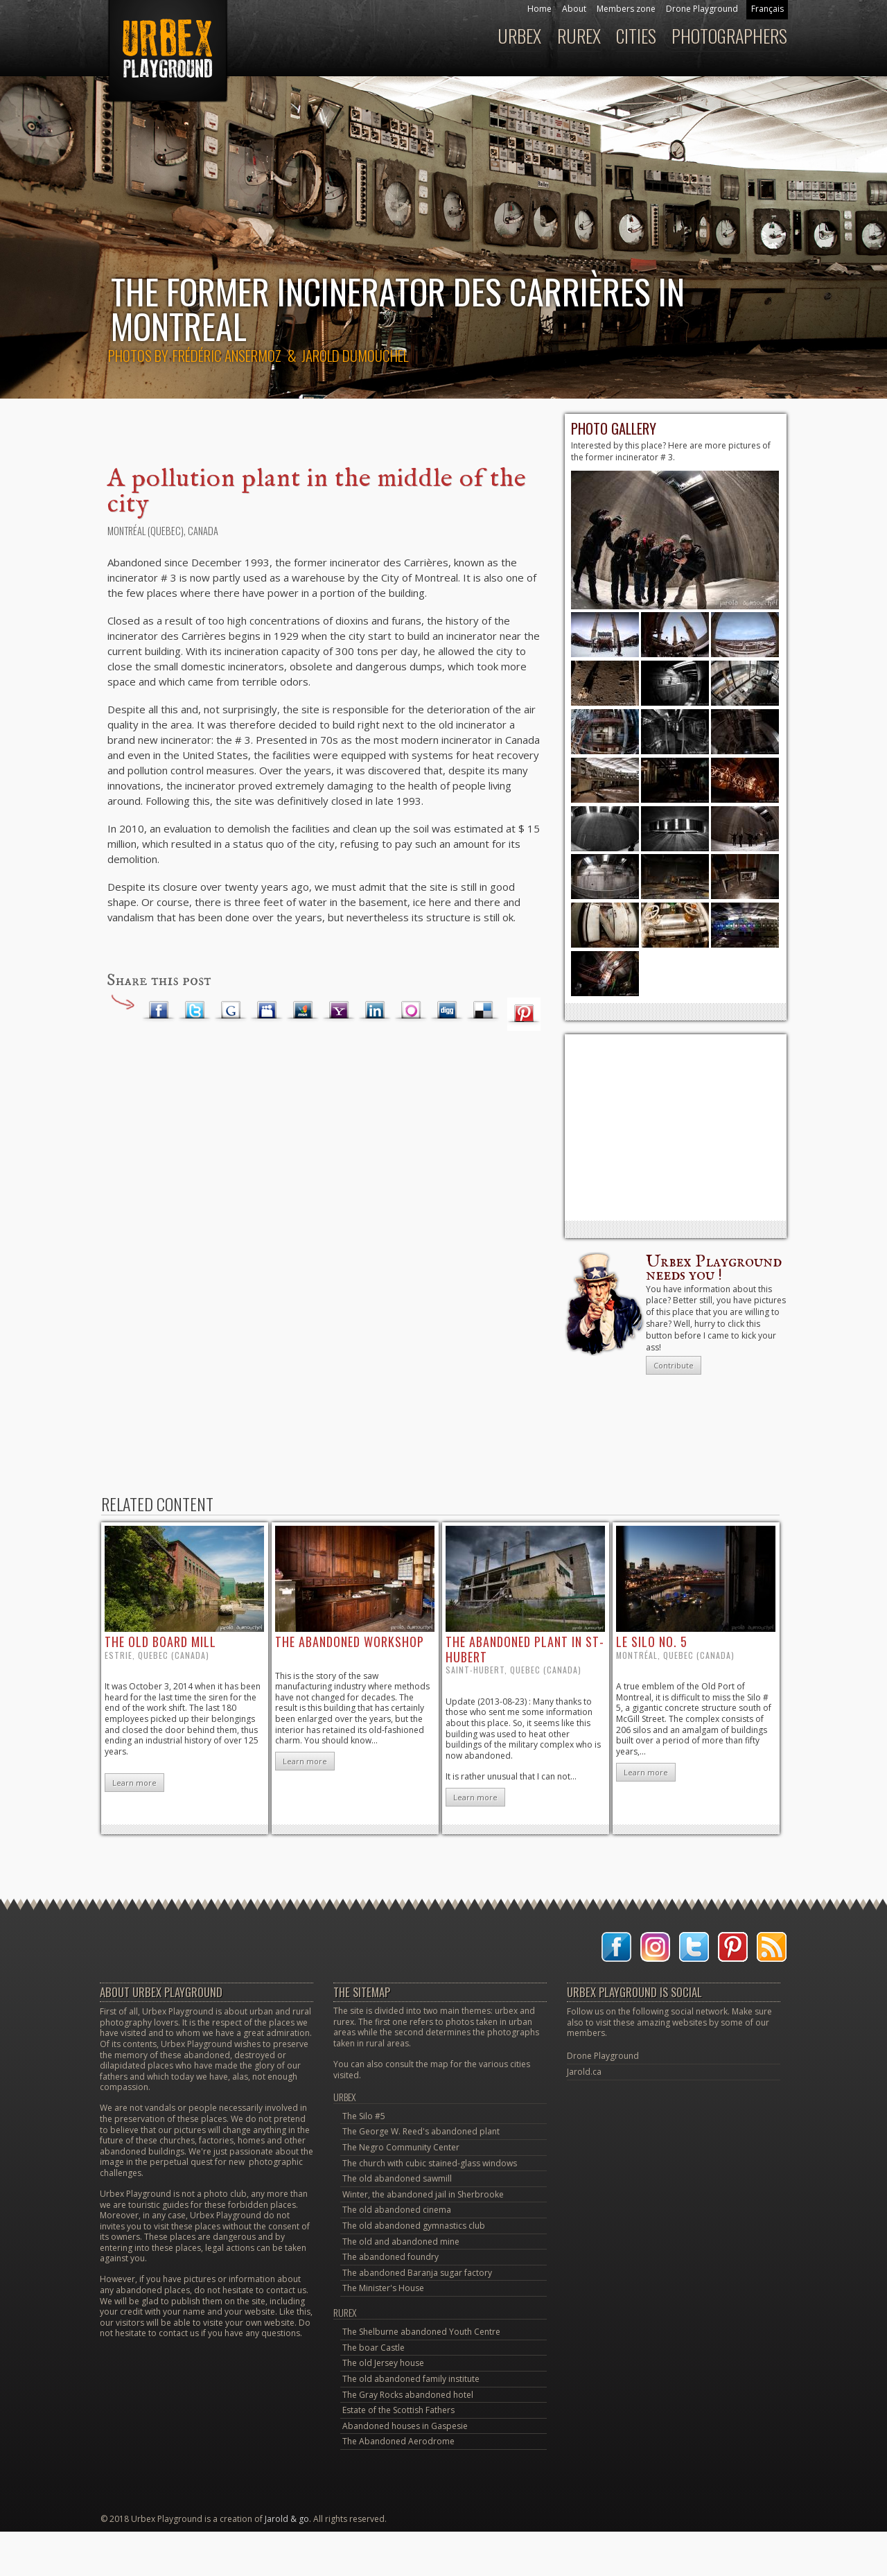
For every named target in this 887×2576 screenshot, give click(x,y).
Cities (636, 35)
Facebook (158, 1010)
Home (539, 9)
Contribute (673, 1365)
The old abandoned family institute (411, 2379)
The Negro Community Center (400, 2147)
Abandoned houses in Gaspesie (405, 2426)
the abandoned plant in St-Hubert (525, 1649)
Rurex (579, 35)
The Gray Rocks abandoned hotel (407, 2395)
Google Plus (230, 1010)
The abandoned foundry (390, 2257)
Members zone (626, 9)
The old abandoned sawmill (397, 2178)
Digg (447, 1010)
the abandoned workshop (349, 1642)
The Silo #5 (363, 2116)
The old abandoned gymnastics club (413, 2225)
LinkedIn (375, 1010)
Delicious (483, 1010)
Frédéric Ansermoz (227, 355)
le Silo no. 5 (651, 1642)
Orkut (411, 1010)
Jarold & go (287, 2519)
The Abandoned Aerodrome (398, 2441)
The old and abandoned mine (400, 2241)
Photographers (729, 35)
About (574, 9)
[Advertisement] (675, 1127)
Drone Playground (702, 9)
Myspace (266, 1010)
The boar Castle (373, 2347)
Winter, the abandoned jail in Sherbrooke (423, 2194)
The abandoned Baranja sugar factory (417, 2273)
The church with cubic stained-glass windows (429, 2163)
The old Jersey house (383, 2363)
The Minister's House (383, 2288)
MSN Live (302, 1010)
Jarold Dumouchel (354, 355)
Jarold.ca (584, 2072)
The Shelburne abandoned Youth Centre (421, 2332)
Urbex (519, 35)
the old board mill (160, 1642)
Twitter (194, 1010)
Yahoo (338, 1010)
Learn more (134, 1782)
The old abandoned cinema (396, 2210)
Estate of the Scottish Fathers (398, 2410)
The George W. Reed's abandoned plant (421, 2131)
